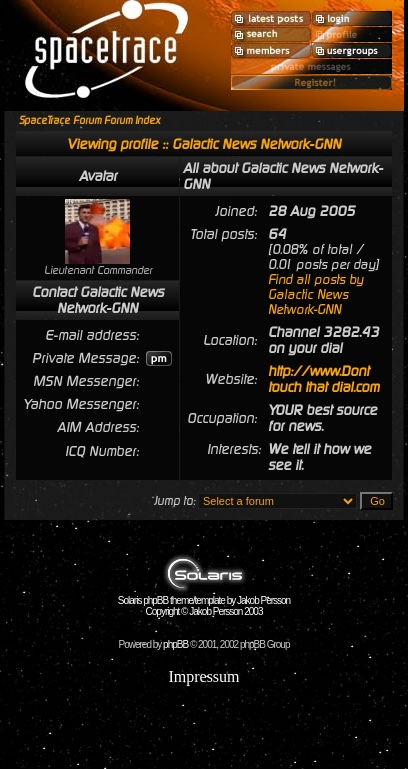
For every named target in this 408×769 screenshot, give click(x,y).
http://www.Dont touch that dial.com (323, 379)
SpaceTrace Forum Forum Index (89, 120)
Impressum (203, 676)
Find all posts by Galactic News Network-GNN (315, 294)
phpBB (175, 644)
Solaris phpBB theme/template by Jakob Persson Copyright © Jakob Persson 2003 (204, 601)
